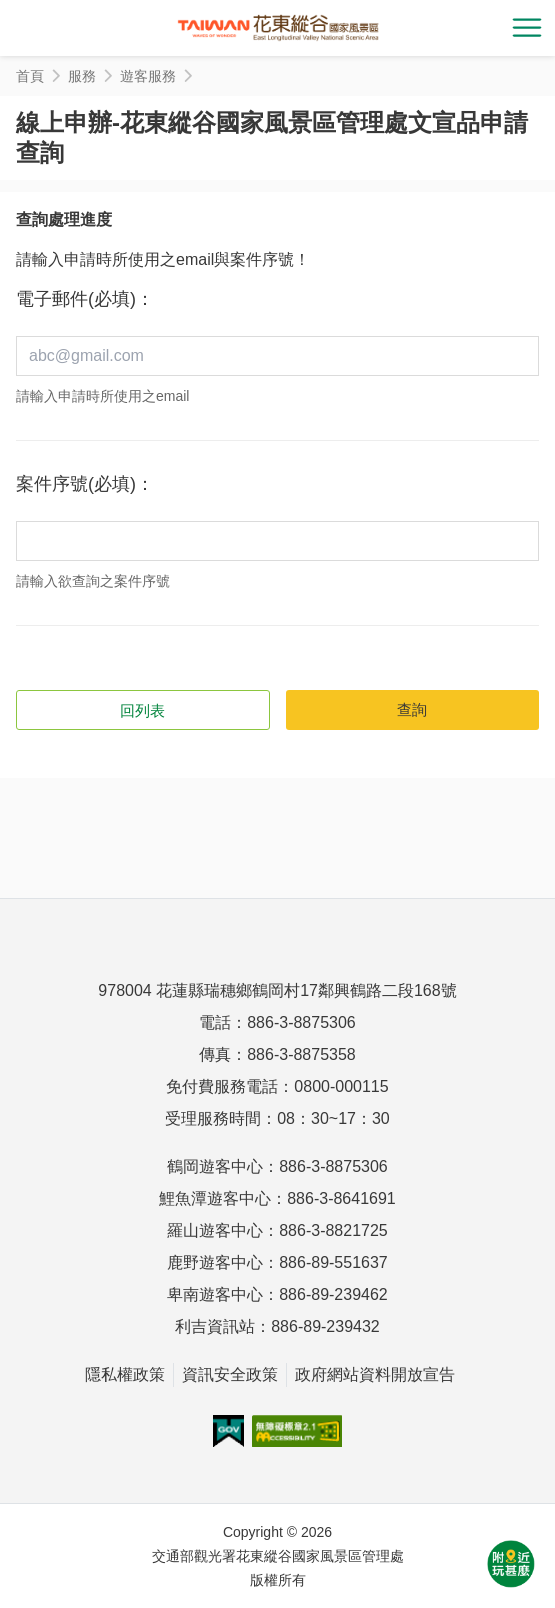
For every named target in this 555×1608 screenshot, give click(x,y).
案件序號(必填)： (85, 484)
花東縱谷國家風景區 (278, 28)
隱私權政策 (125, 1374)
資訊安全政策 (230, 1374)
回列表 (142, 710)
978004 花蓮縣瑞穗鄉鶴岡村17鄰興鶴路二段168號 (277, 990)
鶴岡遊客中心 (215, 1166)
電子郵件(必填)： (85, 299)
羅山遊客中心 (215, 1230)
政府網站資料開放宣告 (375, 1374)
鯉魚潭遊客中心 (215, 1198)
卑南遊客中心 (215, 1294)
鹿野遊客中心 (215, 1262)
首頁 (30, 76)
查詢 (412, 709)
